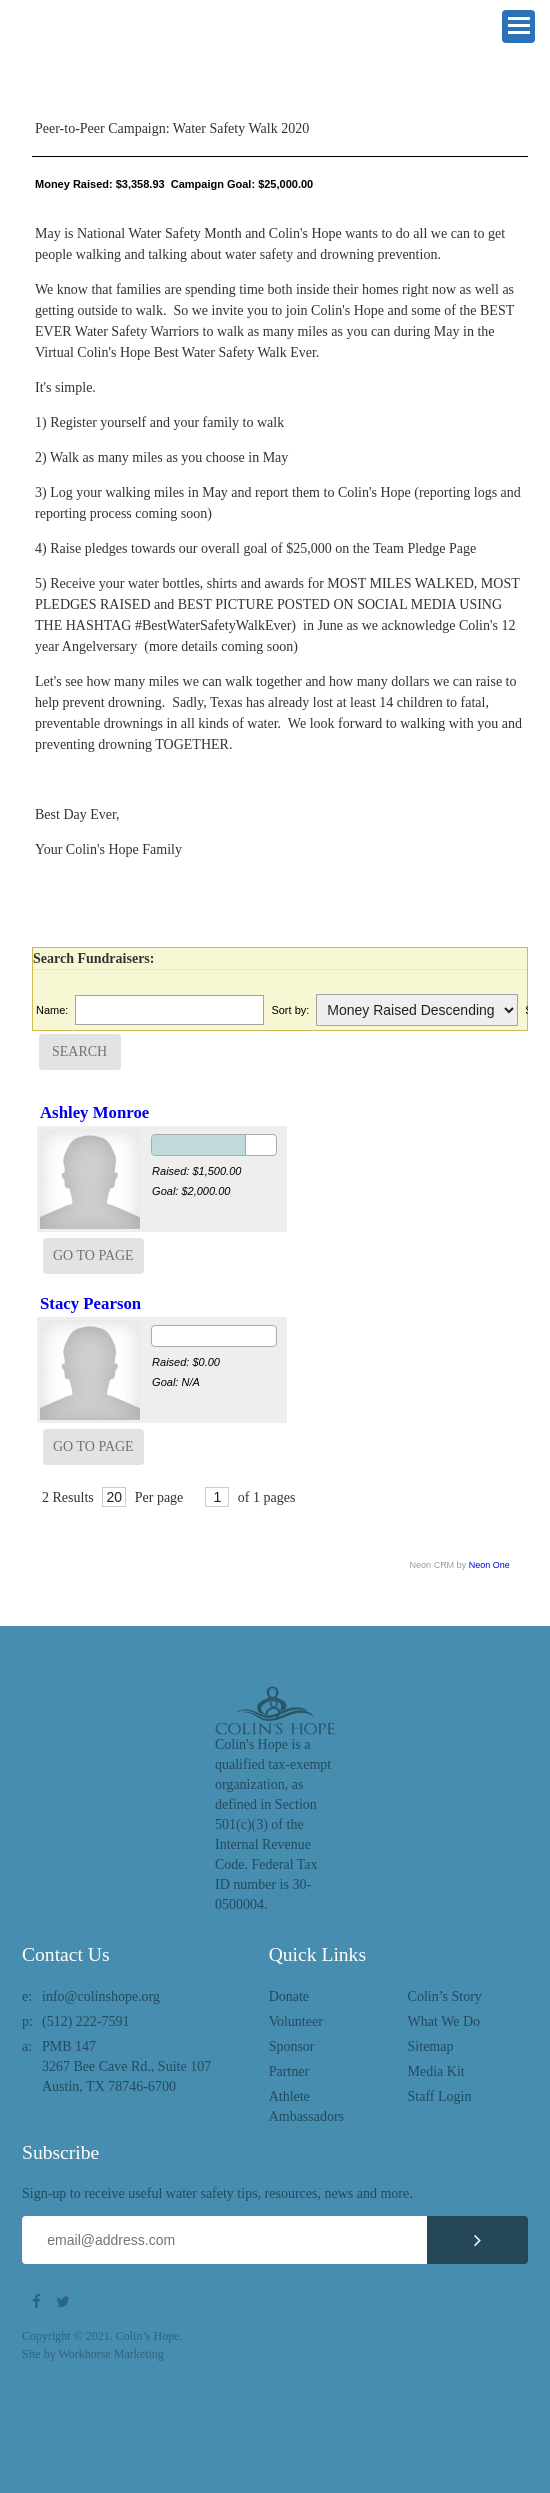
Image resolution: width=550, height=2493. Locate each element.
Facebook (42, 2302)
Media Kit (436, 2071)
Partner (289, 2071)
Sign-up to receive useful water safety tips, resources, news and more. (217, 2193)
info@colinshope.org (101, 1996)
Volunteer (296, 2021)
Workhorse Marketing (110, 2354)
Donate (289, 1996)
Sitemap (431, 2046)
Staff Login (440, 2096)
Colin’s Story (445, 1996)
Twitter (66, 2302)
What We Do (444, 2021)
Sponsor (292, 2046)
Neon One (489, 1565)
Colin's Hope (112, 55)
